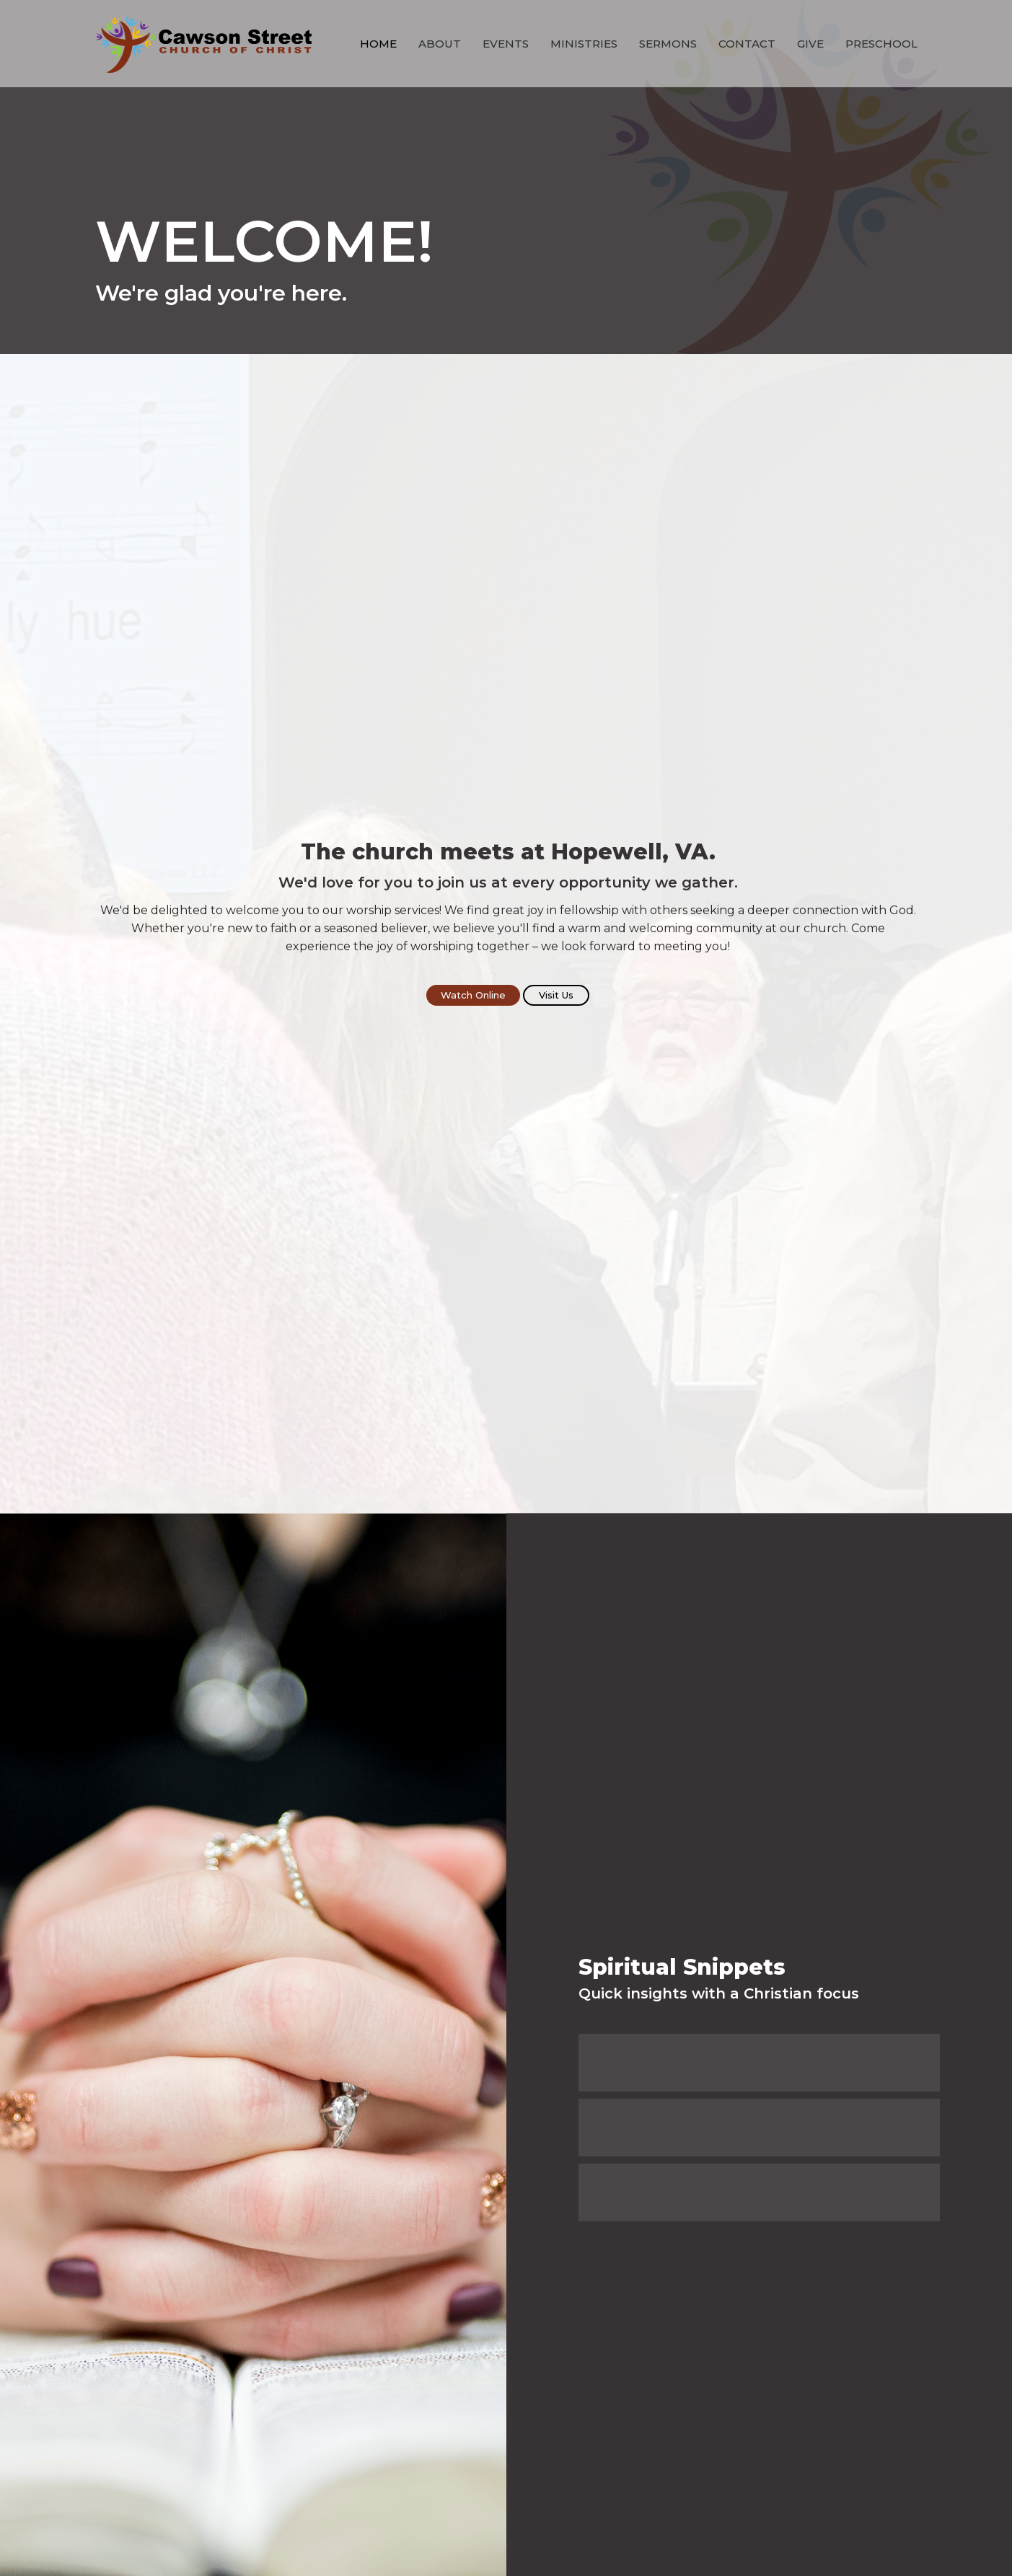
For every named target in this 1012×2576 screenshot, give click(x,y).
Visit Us (556, 995)
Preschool (881, 43)
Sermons (668, 43)
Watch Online (473, 995)
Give (810, 43)
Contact (746, 43)
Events (506, 43)
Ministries (583, 43)
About (439, 43)
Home (378, 43)
